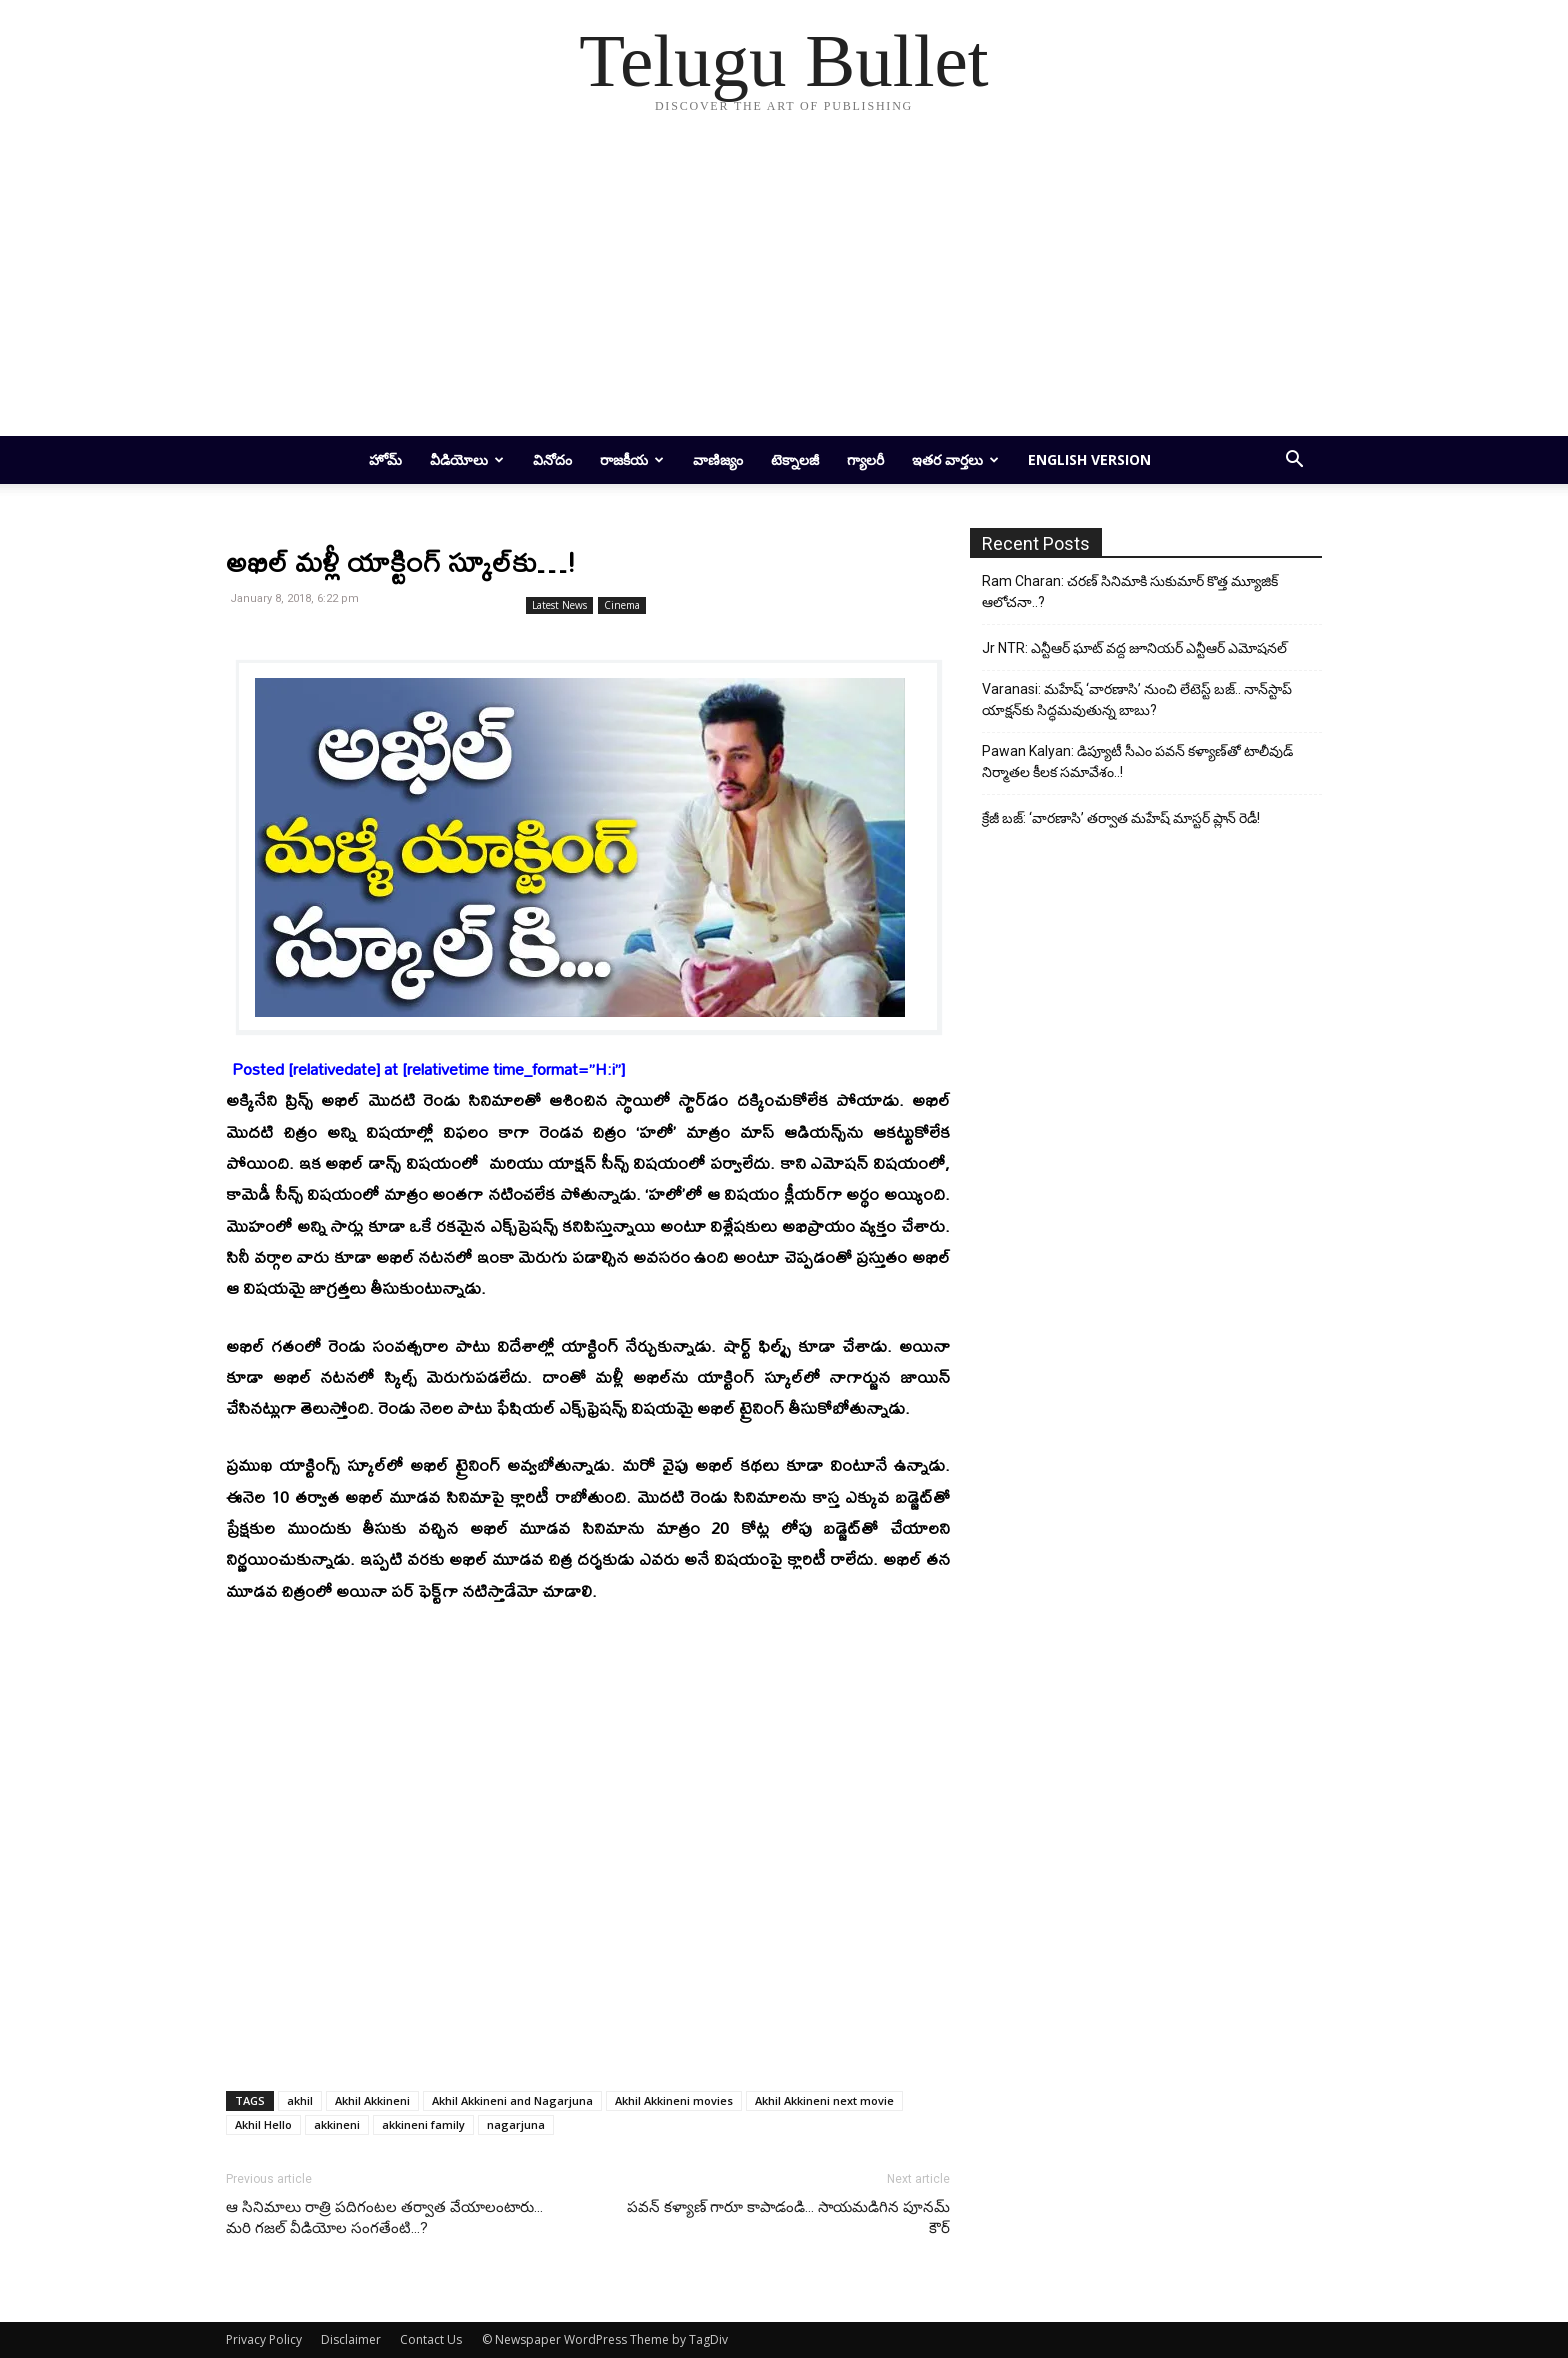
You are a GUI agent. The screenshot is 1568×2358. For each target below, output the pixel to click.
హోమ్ (385, 459)
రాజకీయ (632, 459)
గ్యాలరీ (865, 459)
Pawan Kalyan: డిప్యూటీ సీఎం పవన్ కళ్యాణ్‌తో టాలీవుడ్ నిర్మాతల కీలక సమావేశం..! (1137, 761)
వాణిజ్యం (718, 459)
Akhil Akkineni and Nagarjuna (512, 2100)
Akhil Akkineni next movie (824, 2100)
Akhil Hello (263, 2124)
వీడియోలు (467, 459)
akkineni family (423, 2124)
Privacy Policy (264, 2339)
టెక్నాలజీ (795, 459)
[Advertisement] (784, 286)
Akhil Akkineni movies (674, 2100)
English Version (1089, 459)
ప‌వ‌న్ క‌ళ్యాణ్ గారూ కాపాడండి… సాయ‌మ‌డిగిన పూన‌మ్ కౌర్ (788, 2217)
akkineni (337, 2124)
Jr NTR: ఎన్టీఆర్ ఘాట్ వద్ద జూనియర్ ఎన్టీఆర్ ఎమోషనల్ (1134, 648)
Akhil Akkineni (372, 2100)
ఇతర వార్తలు (955, 459)
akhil (300, 2100)
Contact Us (431, 2339)
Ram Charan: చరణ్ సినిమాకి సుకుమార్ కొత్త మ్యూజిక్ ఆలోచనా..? (1130, 591)
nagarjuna (516, 2124)
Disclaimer (351, 2339)
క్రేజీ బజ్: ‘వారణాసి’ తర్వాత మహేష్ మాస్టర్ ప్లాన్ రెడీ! (1121, 818)
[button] (1294, 461)
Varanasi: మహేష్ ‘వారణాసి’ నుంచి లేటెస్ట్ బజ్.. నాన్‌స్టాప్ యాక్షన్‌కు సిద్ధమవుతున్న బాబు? (1137, 699)
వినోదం (552, 459)
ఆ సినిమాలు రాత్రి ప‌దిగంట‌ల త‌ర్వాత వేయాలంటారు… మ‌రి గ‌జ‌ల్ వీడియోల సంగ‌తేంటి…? (384, 2217)
